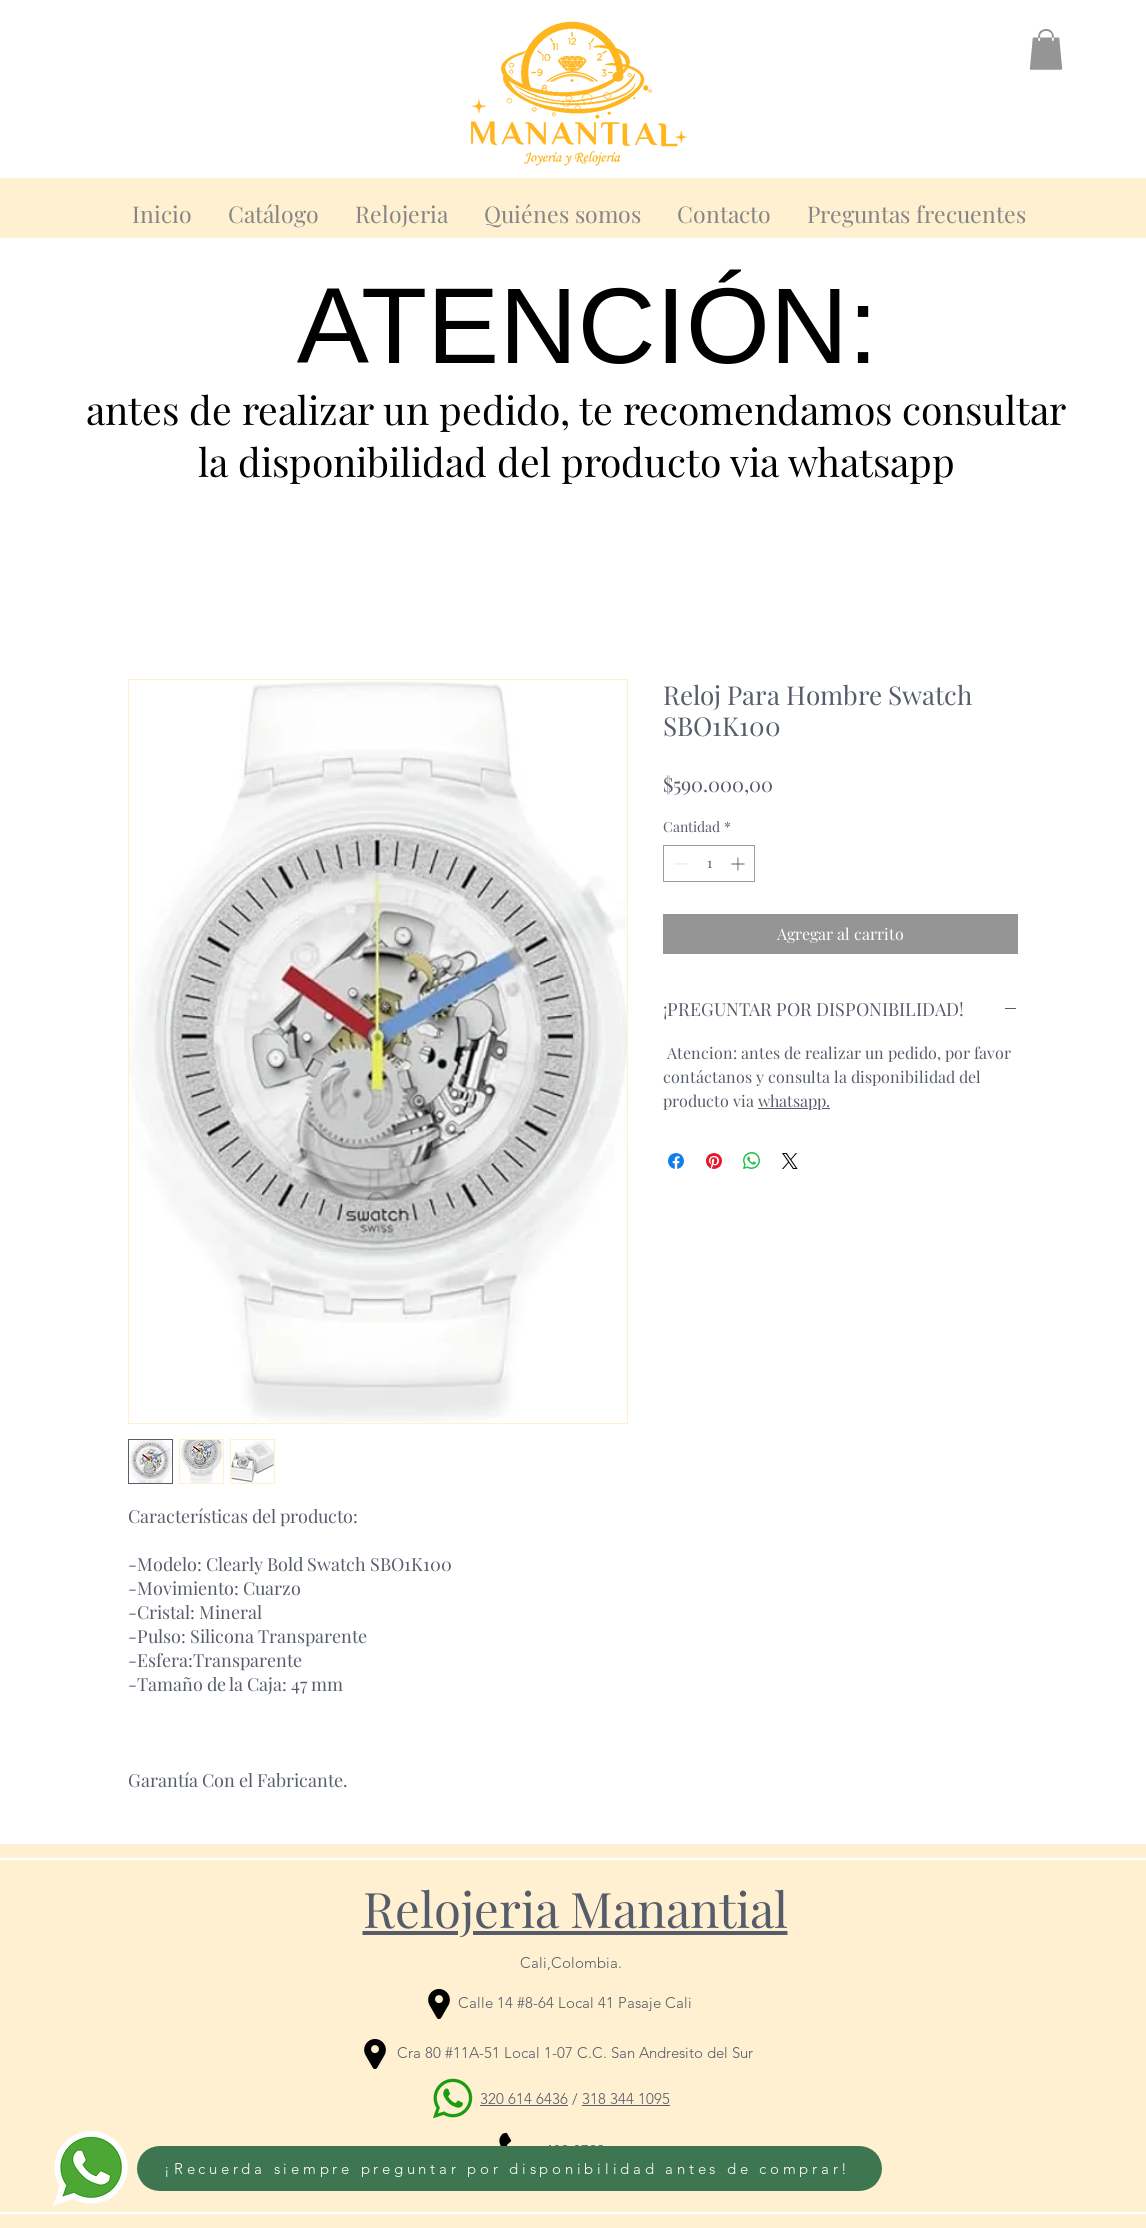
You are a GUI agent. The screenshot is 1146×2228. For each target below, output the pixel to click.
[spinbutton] (709, 863)
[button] (1046, 49)
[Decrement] (678, 863)
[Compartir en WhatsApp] (752, 1161)
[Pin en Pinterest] (714, 1161)
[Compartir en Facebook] (676, 1161)
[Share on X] (790, 1161)
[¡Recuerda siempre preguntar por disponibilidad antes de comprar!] (509, 2168)
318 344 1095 (626, 2098)
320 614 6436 (524, 2098)
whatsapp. (794, 1100)
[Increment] (739, 863)
